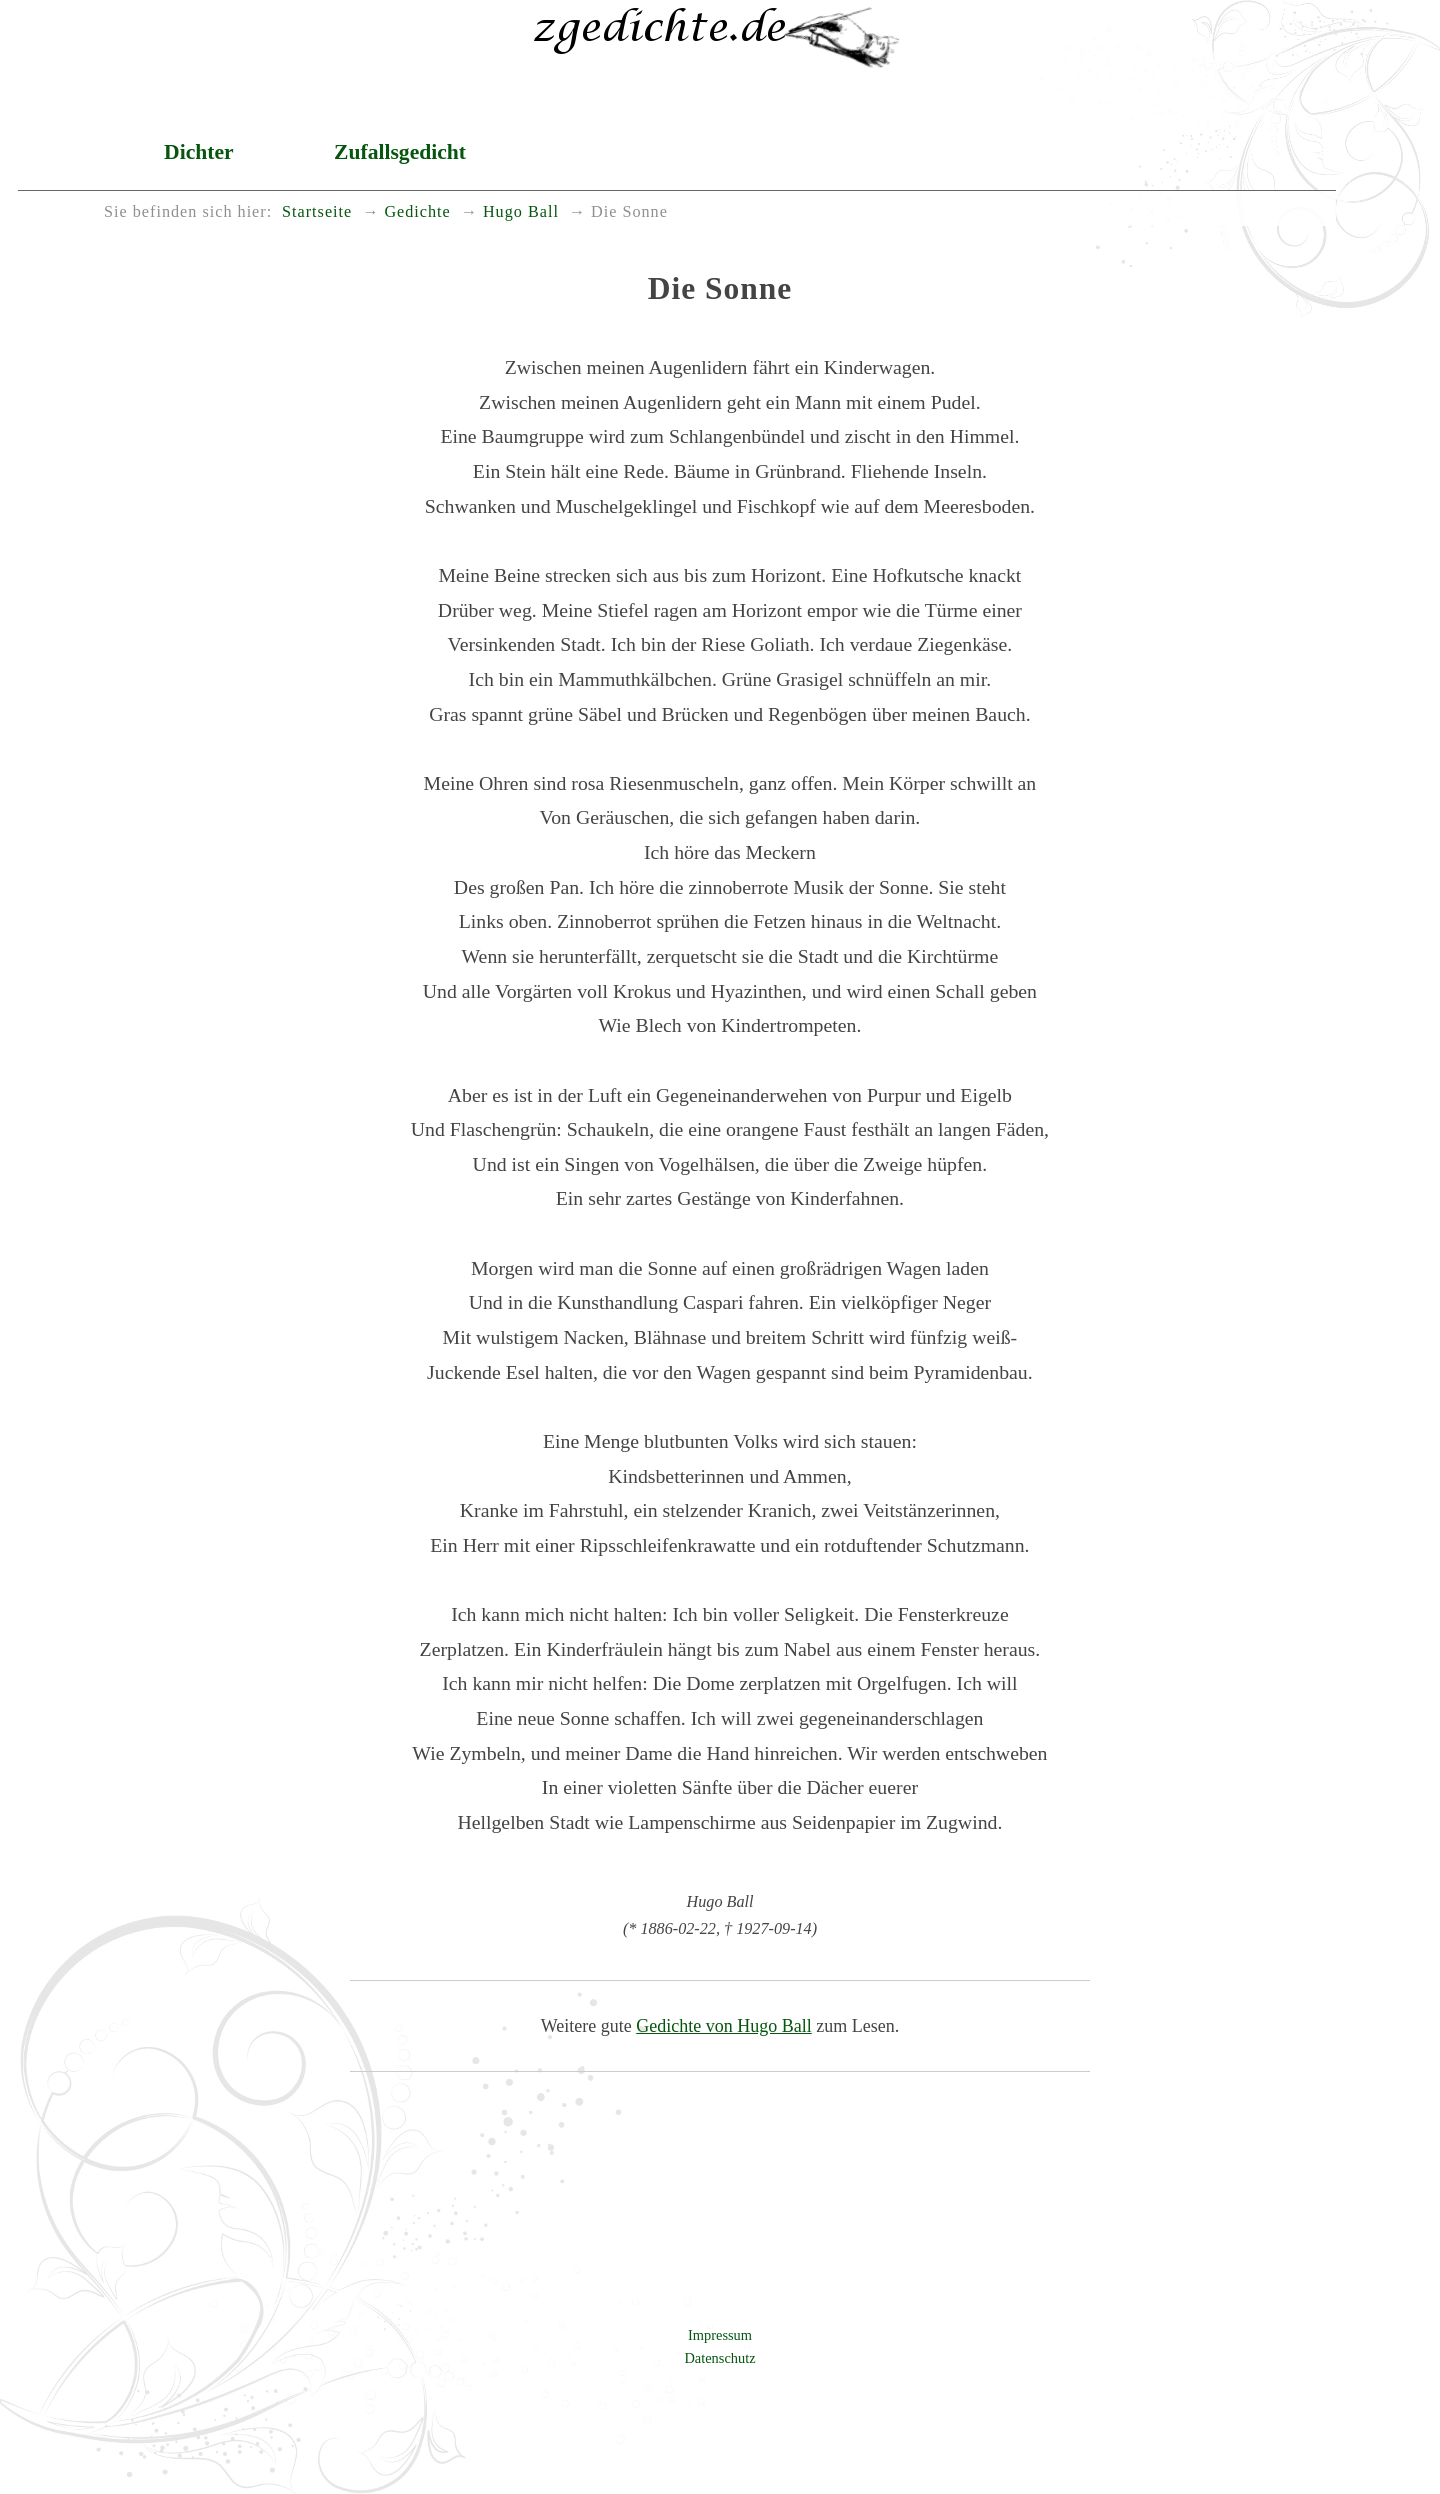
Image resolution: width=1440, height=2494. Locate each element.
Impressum (720, 2335)
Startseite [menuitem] (317, 212)
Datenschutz (719, 2358)
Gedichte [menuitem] (417, 212)
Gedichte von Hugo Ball (723, 2026)
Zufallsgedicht (400, 152)
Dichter (199, 152)
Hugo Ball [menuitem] (521, 212)
